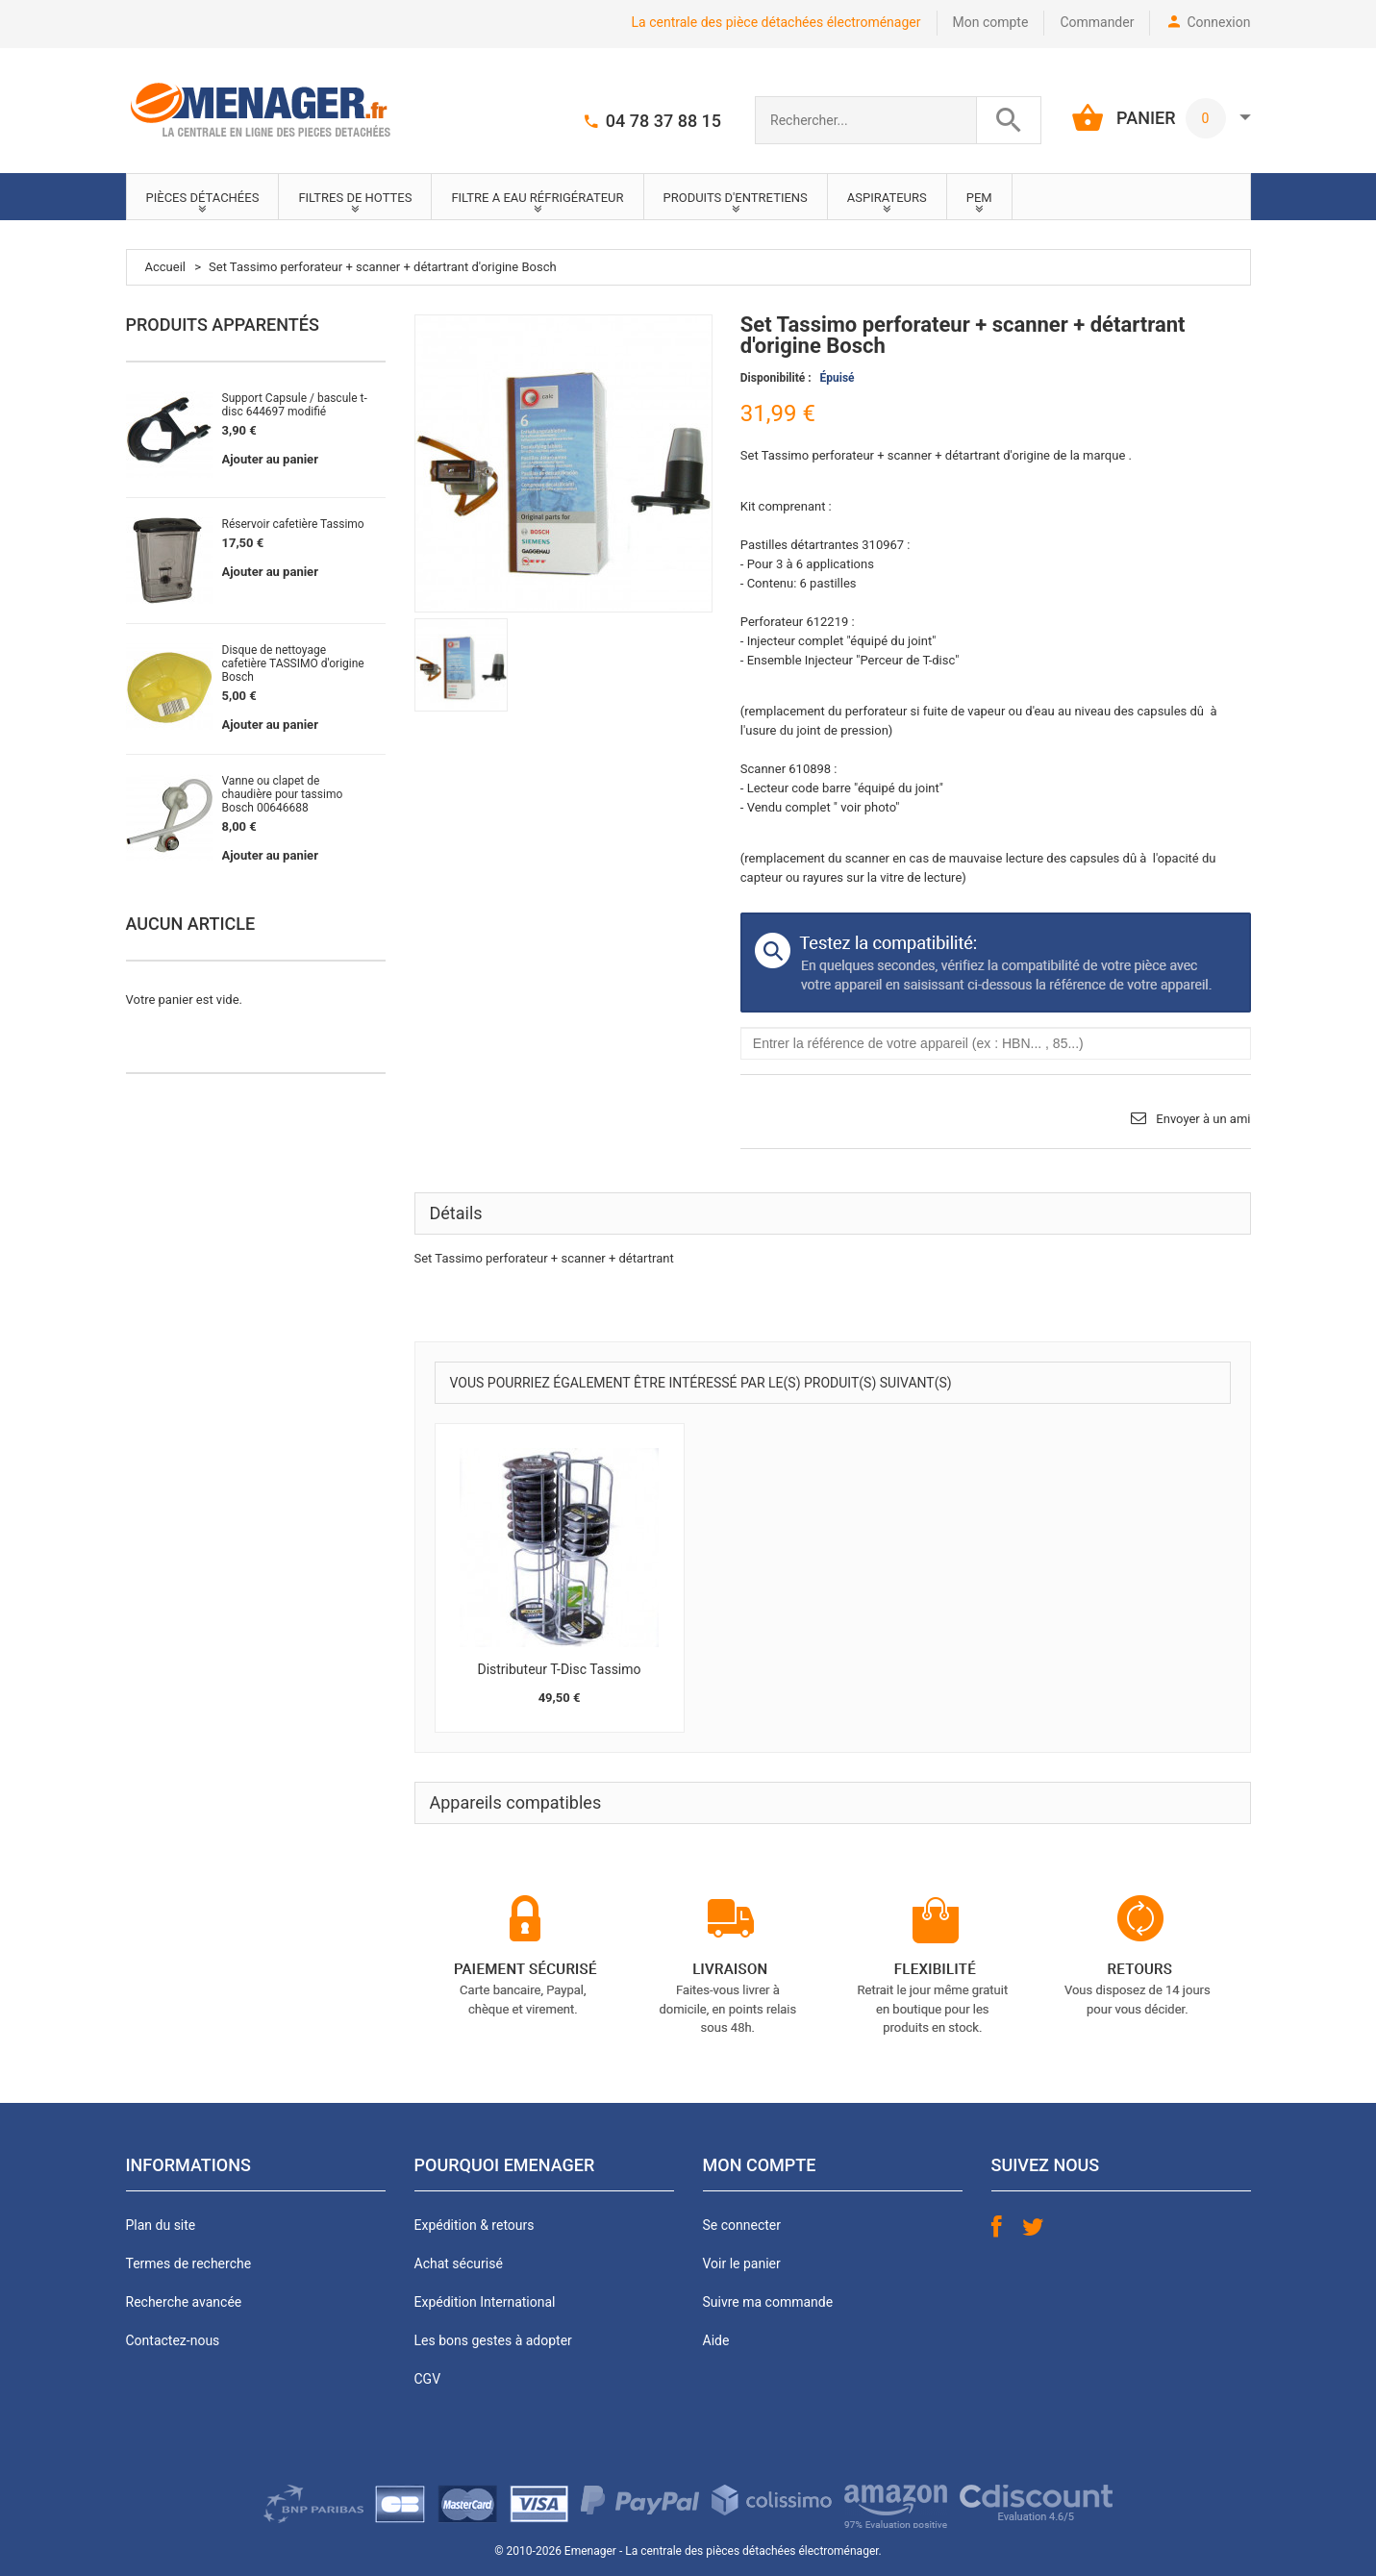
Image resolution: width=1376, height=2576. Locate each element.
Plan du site (161, 2225)
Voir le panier (742, 2263)
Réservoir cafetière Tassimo (293, 524)
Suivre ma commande (768, 2302)
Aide (716, 2340)
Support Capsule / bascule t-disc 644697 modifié (294, 404)
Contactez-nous (173, 2340)
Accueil (165, 267)
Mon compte (991, 22)
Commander (1097, 22)
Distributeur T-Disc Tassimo (558, 1669)
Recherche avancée (184, 2302)
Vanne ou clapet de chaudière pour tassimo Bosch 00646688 (282, 794)
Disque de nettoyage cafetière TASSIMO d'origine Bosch (293, 663)
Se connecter (742, 2225)
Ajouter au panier (270, 459)
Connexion (1218, 22)
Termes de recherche (189, 2263)
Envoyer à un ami (1203, 1119)
